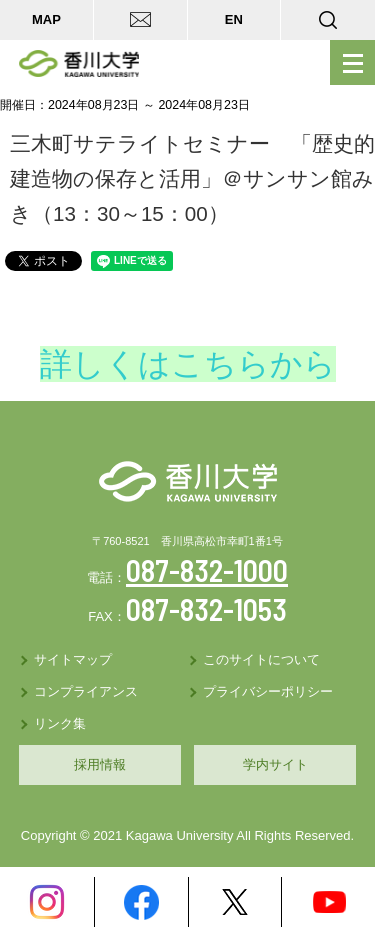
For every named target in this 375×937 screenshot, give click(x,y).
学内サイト (275, 764)
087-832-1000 (207, 570)
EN (234, 19)
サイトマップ (73, 659)
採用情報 (100, 764)
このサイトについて (261, 659)
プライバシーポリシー (268, 691)
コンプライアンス (86, 691)
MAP (46, 19)
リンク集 (60, 723)
